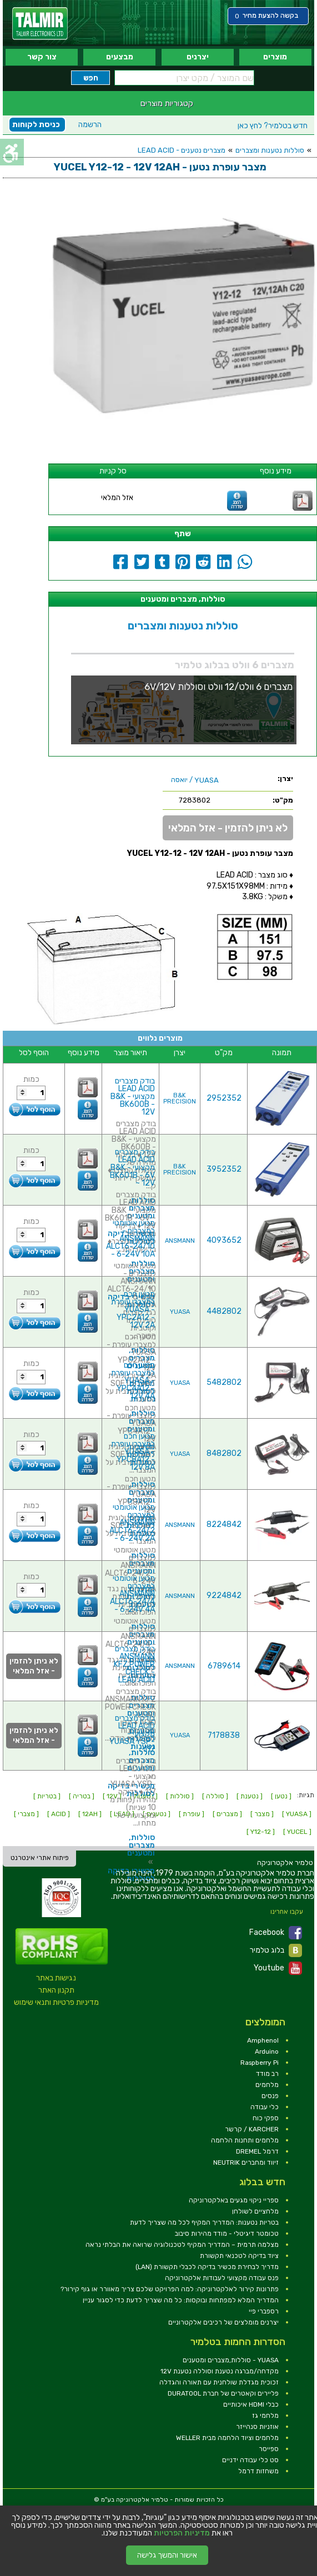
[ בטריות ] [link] (47, 1796)
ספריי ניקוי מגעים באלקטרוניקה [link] (234, 2200)
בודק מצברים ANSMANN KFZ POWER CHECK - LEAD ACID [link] (134, 1664)
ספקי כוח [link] (266, 2118)
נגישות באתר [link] (56, 1978)
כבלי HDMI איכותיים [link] (251, 2404)
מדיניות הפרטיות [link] (182, 2533)
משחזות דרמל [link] (258, 2471)
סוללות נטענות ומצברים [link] (269, 150)
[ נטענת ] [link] (249, 1796)
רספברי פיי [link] (264, 2311)
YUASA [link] (180, 1311)
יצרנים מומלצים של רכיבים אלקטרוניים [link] (223, 2322)
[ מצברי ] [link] (26, 1814)
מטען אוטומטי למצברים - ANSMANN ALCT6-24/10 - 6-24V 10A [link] (130, 1238)
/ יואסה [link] (195, 779)
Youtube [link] (278, 1968)
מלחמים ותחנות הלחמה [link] (245, 2140)
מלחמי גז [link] (265, 2415)
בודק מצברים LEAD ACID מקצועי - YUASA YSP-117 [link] (132, 1733)
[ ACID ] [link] (59, 1814)
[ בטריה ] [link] (81, 1796)
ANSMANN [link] (180, 1240)
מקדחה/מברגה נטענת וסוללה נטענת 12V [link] (219, 2371)
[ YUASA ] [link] (296, 1814)
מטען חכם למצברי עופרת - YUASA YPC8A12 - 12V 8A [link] (133, 1451)
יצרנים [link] (198, 57)
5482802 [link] (224, 1382)
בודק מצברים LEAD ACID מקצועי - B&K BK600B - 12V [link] (132, 1096)
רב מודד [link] (267, 2074)
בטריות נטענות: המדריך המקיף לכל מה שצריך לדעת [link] (204, 2222)
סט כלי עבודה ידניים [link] (250, 2460)
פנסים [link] (270, 2096)
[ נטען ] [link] (281, 1796)
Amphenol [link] (263, 2040)
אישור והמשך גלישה (167, 2555)
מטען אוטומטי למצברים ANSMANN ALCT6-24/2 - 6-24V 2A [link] (132, 1523)
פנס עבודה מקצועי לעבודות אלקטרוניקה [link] (222, 2278)
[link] (40, 24)
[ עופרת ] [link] (191, 1814)
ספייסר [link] (269, 2449)
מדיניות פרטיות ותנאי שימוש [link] (56, 2002)
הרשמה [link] (90, 124)
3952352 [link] (224, 1169)
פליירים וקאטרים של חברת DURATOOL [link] (223, 2393)
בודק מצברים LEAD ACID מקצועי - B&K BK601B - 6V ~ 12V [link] (132, 1167)
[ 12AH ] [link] (90, 1814)
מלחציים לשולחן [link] (255, 2211)
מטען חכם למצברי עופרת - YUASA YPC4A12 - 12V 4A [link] (133, 1380)
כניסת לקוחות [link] (36, 124)
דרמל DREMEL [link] (257, 2151)
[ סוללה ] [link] (215, 1796)
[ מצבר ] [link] (262, 1814)
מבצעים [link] (119, 57)
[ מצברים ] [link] (227, 1814)
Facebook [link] (275, 1932)
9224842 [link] (224, 1595)
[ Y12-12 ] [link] (260, 1832)
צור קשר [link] (42, 57)
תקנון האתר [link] (56, 1990)
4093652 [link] (224, 1240)
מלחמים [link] (267, 2085)
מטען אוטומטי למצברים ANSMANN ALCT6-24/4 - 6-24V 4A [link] (132, 1594)
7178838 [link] (224, 1735)
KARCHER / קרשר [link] (252, 2129)
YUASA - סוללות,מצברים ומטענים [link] (231, 2360)
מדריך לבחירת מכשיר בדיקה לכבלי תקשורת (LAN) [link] (207, 2267)
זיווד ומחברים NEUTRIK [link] (246, 2162)
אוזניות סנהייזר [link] (257, 2427)
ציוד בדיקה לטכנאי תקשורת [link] (239, 2256)
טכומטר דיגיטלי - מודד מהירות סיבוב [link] (227, 2233)
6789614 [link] (224, 1666)
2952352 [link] (224, 1098)
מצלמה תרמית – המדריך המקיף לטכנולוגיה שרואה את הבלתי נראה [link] (182, 2245)
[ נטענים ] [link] (156, 1814)
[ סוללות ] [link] (179, 1796)
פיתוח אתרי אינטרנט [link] (40, 1858)
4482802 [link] (224, 1311)
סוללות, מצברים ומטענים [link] (141, 1421)
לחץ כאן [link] (273, 125)
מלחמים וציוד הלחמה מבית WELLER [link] (227, 2438)
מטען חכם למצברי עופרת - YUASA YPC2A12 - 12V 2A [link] (133, 1309)
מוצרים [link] (275, 57)
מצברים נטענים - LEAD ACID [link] (181, 150)
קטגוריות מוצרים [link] (166, 103)
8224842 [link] (224, 1524)
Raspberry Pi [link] (259, 2062)
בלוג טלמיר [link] (276, 1950)
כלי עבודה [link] (264, 2107)
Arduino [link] (267, 2051)
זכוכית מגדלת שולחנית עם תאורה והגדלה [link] (219, 2382)
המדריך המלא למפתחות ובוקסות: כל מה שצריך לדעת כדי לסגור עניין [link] (181, 2300)
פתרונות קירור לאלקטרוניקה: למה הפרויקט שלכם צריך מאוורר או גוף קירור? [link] (170, 2289)
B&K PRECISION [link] (179, 1098)
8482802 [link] (224, 1453)
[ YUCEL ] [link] (297, 1832)
